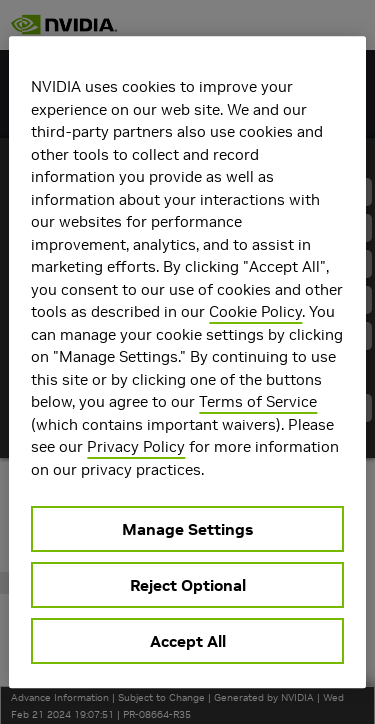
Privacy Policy (136, 446)
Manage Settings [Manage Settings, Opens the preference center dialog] (187, 529)
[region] (187, 362)
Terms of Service (258, 401)
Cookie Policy (255, 311)
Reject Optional (188, 585)
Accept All (188, 641)
